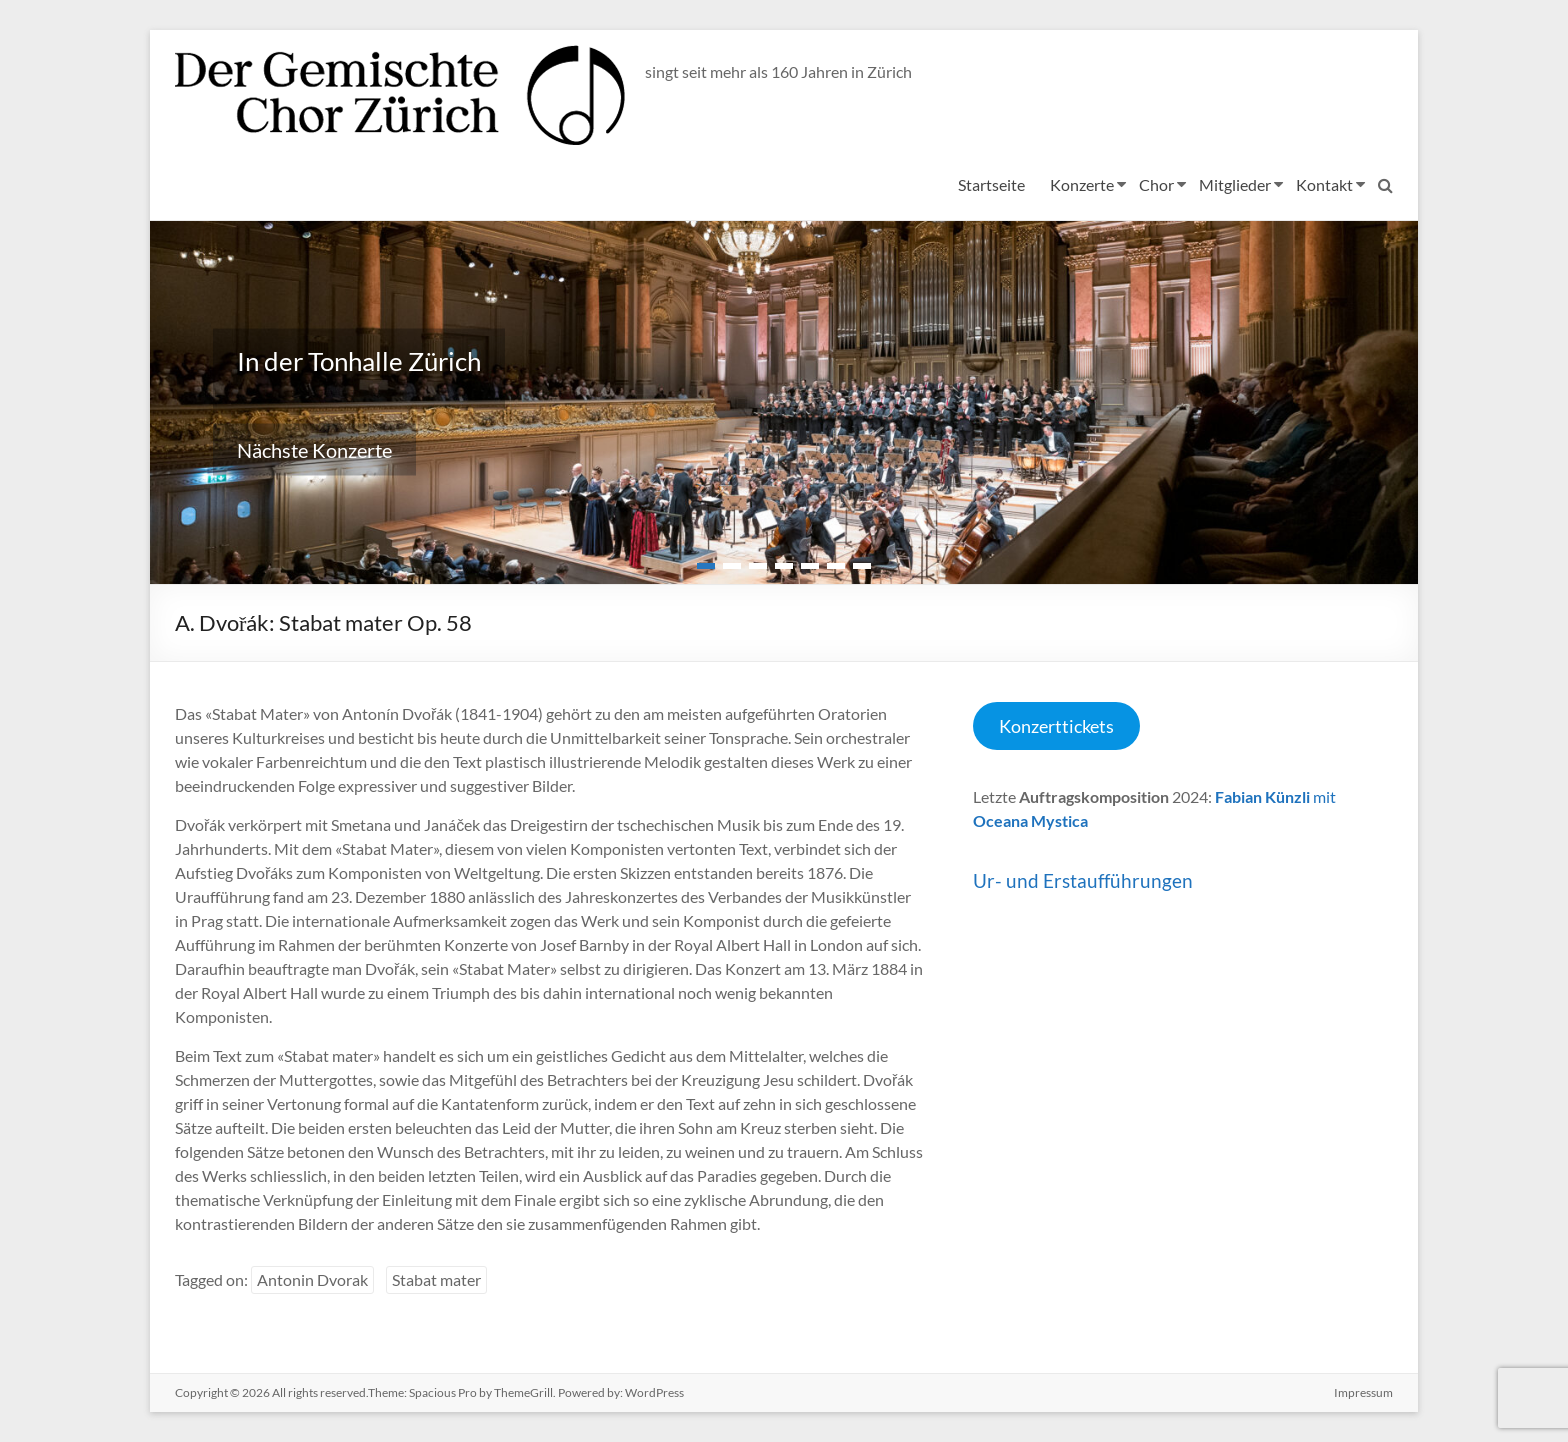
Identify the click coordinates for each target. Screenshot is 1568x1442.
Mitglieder (1235, 184)
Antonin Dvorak (312, 1279)
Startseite (991, 184)
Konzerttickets (1056, 726)
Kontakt (1324, 184)
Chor (1156, 184)
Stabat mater (436, 1279)
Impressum (1363, 1392)
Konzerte (1082, 184)
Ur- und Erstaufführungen (1083, 880)
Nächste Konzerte (314, 450)
